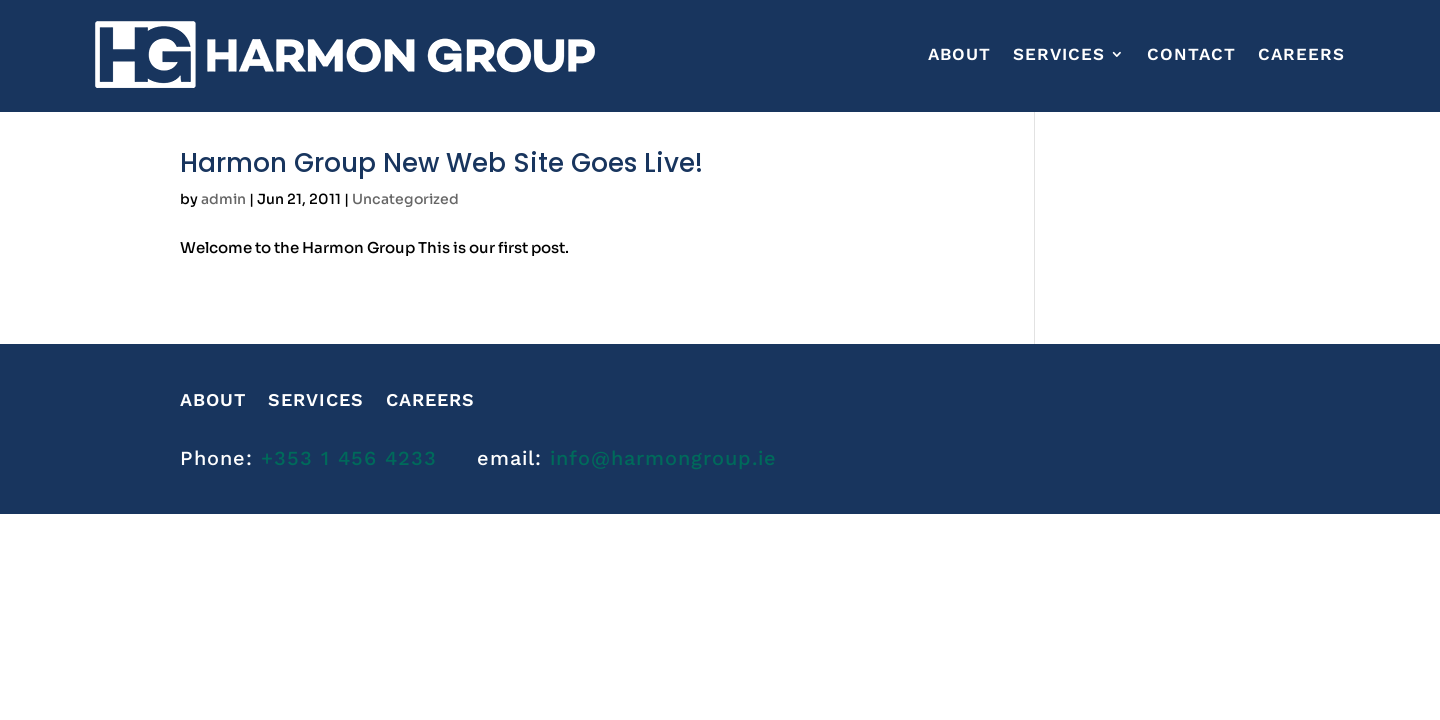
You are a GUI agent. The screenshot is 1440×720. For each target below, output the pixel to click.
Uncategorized (405, 199)
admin (223, 199)
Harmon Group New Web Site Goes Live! (441, 163)
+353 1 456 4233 (349, 458)
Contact (1191, 54)
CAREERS (1301, 54)
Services (1059, 54)
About (959, 54)
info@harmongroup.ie (663, 458)
